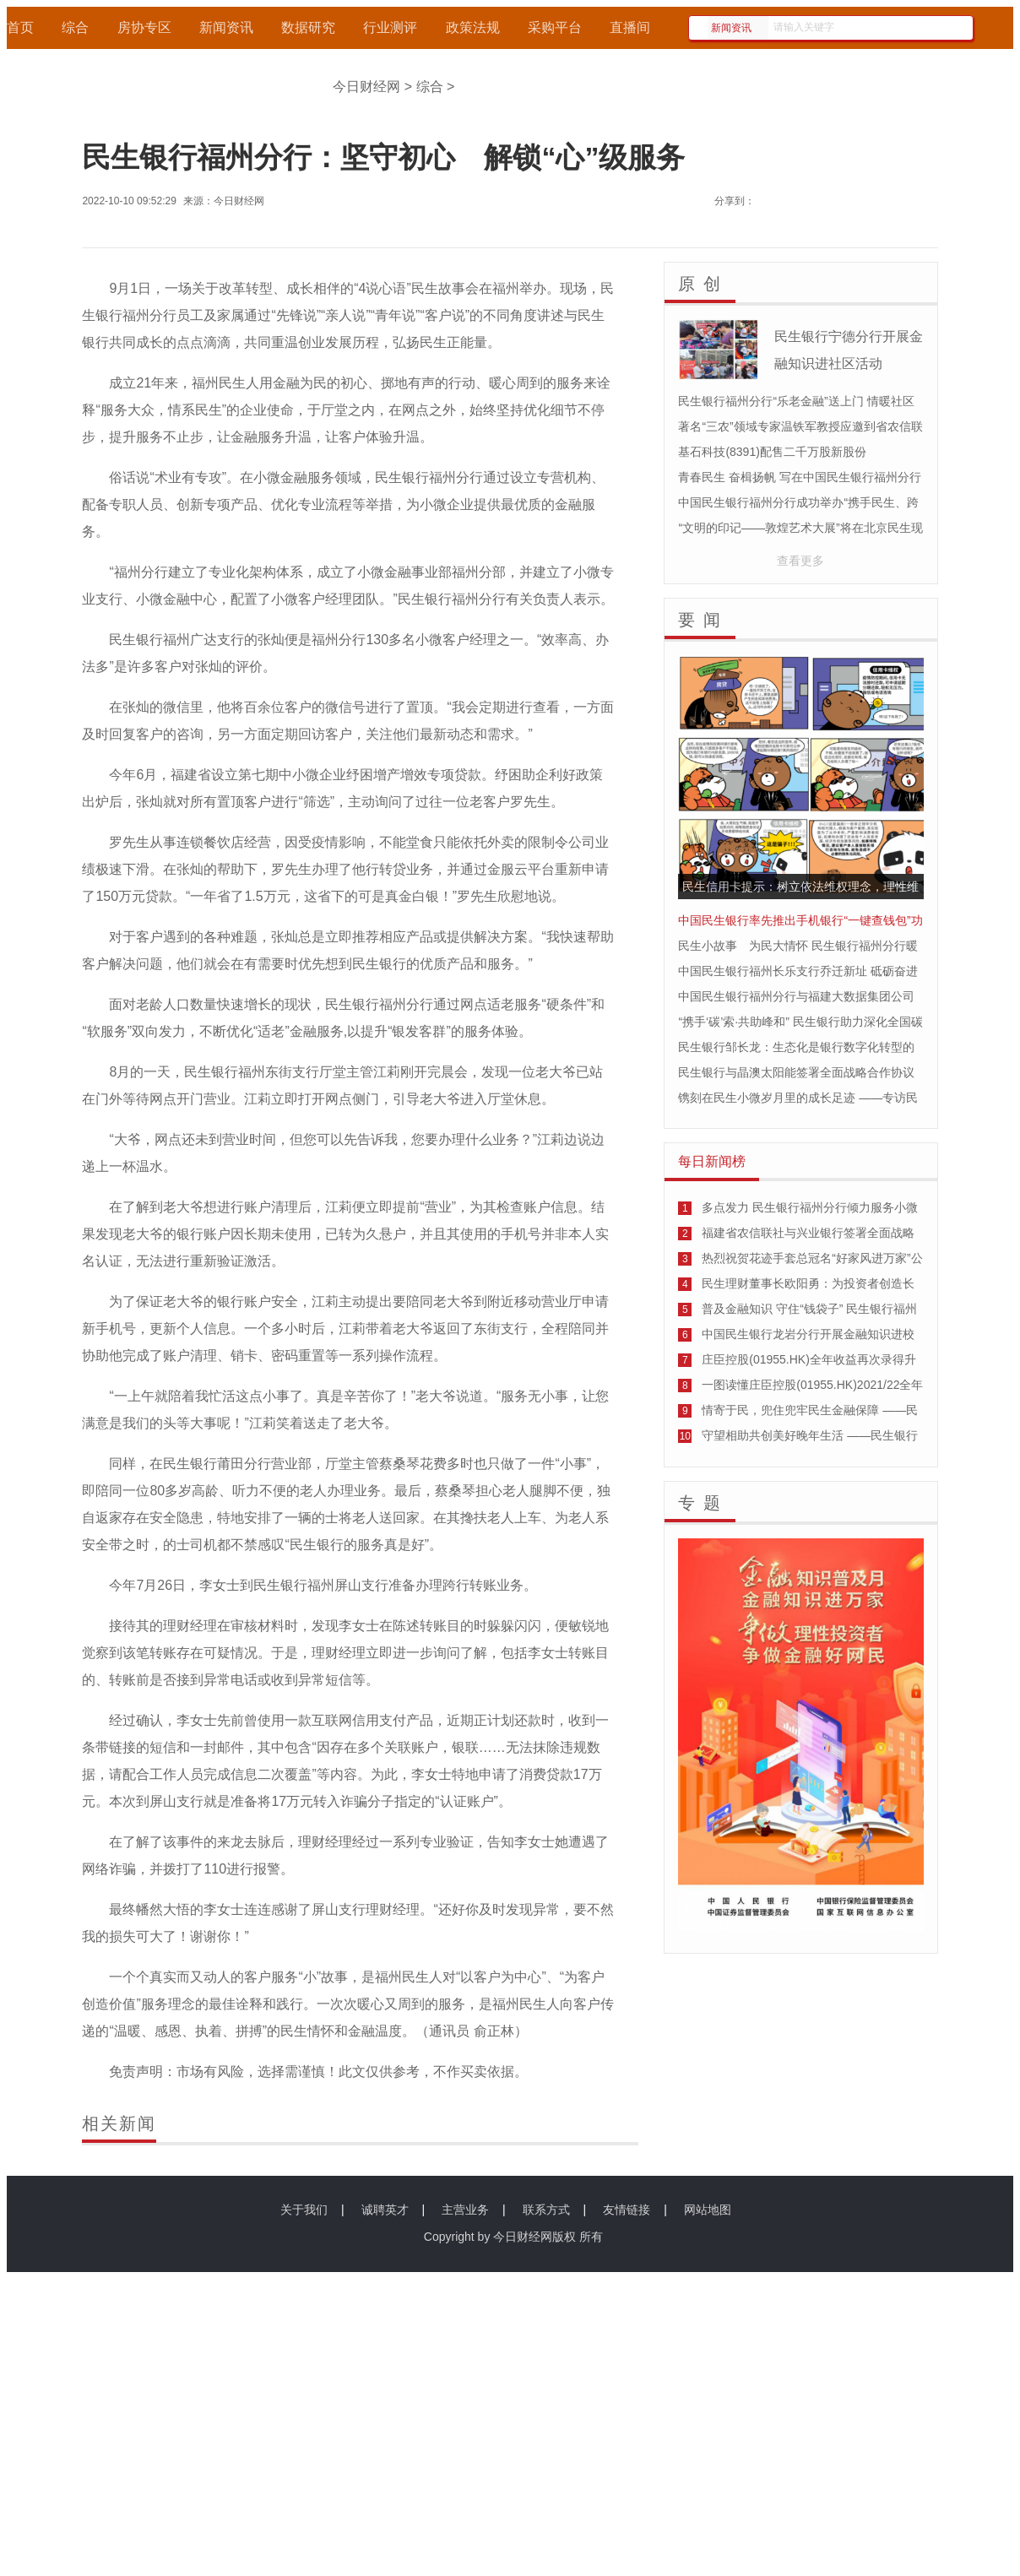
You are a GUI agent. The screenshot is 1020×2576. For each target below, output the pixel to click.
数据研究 (308, 27)
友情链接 (626, 2209)
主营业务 (465, 2209)
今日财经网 (366, 86)
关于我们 (304, 2209)
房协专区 (144, 27)
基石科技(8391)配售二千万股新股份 (771, 451)
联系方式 (546, 2209)
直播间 (630, 27)
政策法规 (473, 27)
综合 (75, 27)
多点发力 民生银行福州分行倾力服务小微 (810, 1207)
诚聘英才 (385, 2209)
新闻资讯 (226, 27)
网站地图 (707, 2209)
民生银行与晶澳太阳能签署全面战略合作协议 (796, 1072)
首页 (20, 27)
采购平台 (555, 27)
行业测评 (390, 27)
